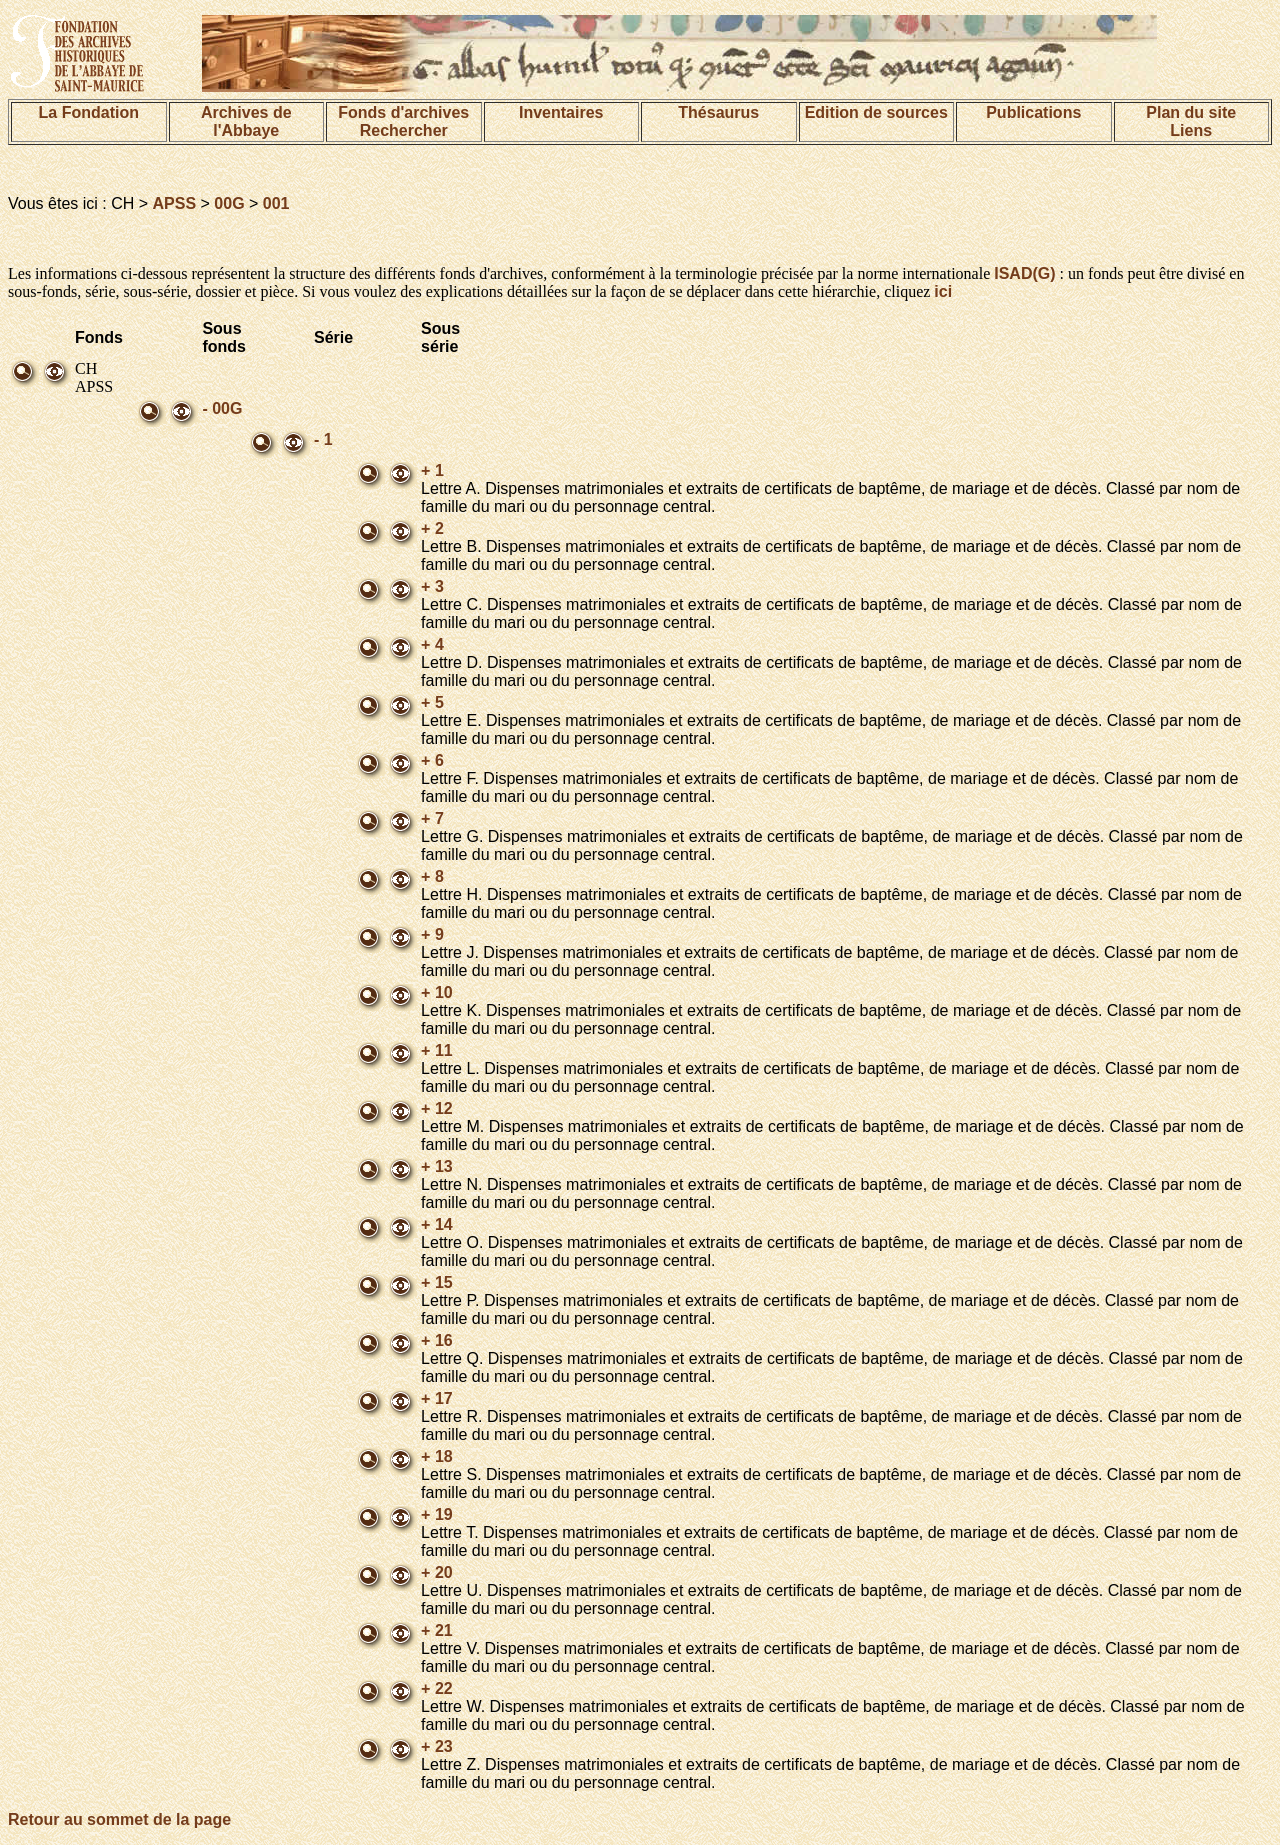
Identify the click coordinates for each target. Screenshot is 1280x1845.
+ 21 (437, 1630)
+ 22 (437, 1688)
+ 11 (437, 1050)
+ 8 (432, 876)
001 (276, 203)
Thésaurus (718, 112)
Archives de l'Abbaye (246, 121)
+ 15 (437, 1282)
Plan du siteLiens (1191, 121)
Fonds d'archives (403, 112)
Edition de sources (876, 112)
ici (943, 291)
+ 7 (432, 818)
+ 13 (437, 1166)
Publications (1033, 112)
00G (229, 203)
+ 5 (432, 702)
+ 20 (437, 1572)
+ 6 (432, 760)
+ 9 (432, 934)
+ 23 (437, 1746)
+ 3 (432, 586)
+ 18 (437, 1456)
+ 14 (437, 1224)
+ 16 (437, 1340)
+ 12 (437, 1108)
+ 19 (437, 1514)
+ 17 (437, 1398)
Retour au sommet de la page (119, 1819)
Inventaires (561, 112)
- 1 (323, 439)
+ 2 (432, 528)
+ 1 (432, 470)
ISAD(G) (1024, 273)
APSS (175, 203)
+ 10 (437, 992)
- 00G (222, 408)
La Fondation (89, 112)
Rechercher (404, 130)
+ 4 (432, 644)
